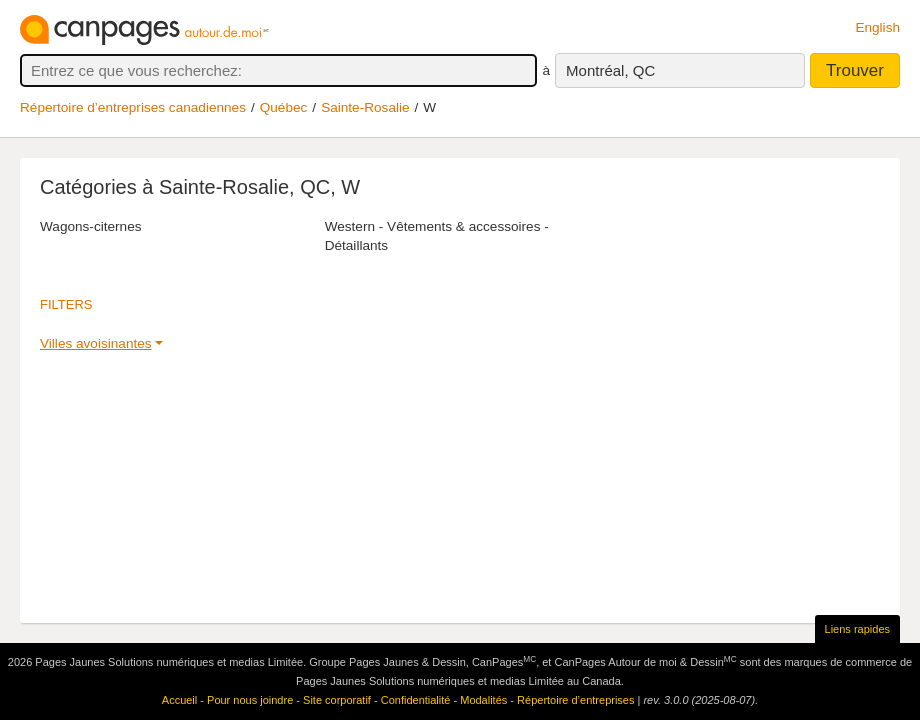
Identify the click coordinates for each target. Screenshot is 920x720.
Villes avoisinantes (96, 343)
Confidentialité (416, 700)
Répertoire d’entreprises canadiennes (133, 107)
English (877, 27)
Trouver (855, 70)
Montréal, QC (610, 70)
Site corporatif (337, 700)
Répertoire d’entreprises (575, 700)
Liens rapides (857, 629)
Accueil (179, 700)
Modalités (483, 700)
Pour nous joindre (250, 700)
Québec (284, 107)
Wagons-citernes (91, 226)
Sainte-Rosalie (365, 107)
